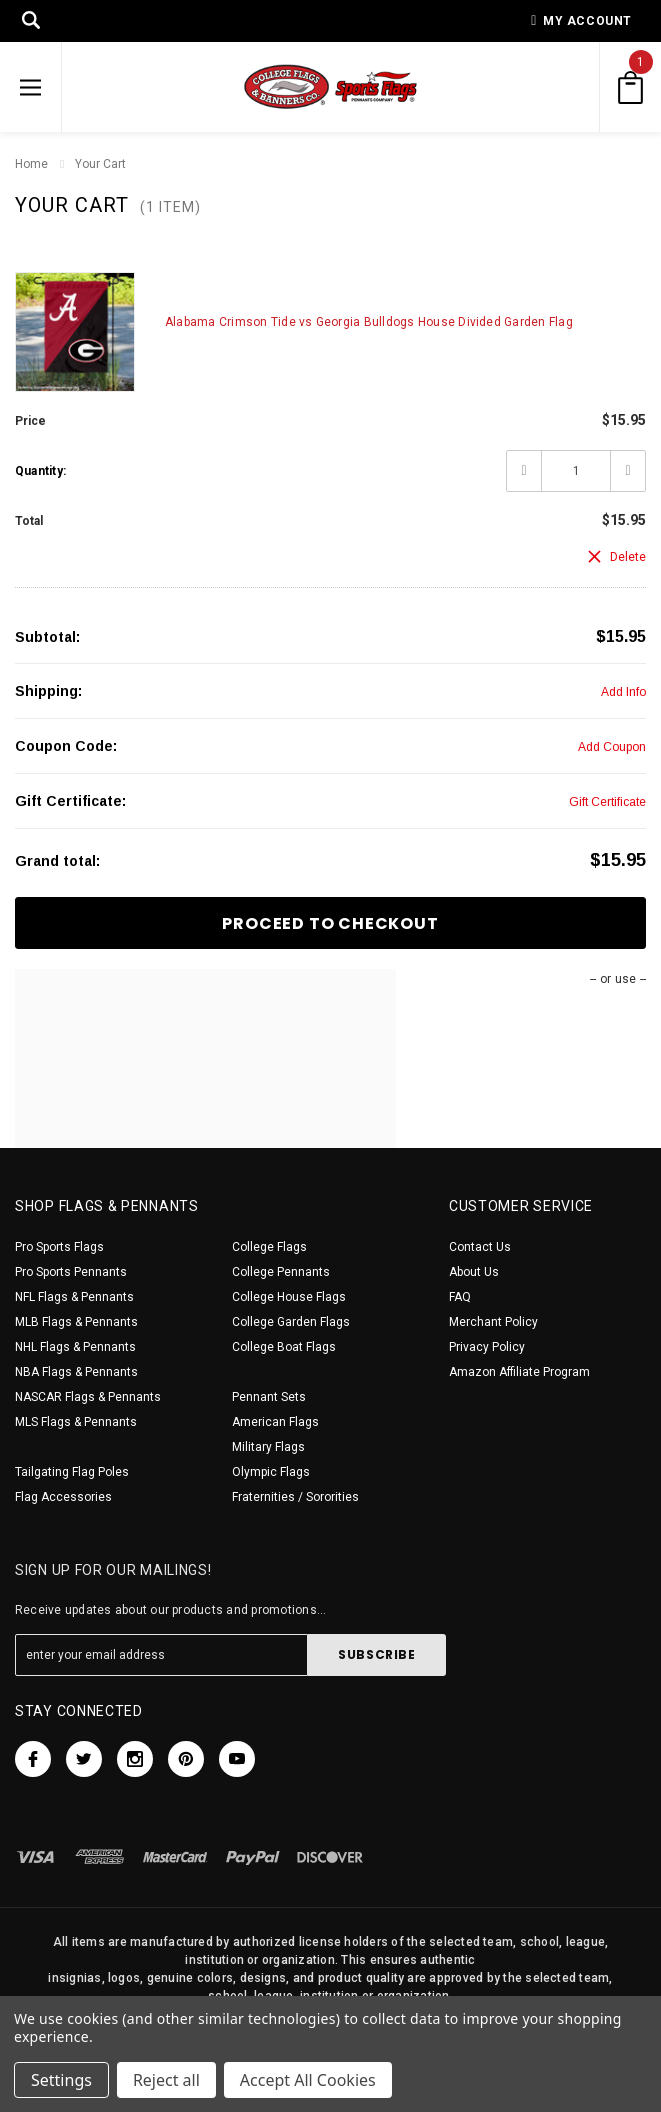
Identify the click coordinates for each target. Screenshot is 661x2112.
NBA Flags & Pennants (76, 1372)
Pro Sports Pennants (71, 1272)
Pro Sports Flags (59, 1247)
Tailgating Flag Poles (72, 1472)
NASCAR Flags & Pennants (88, 1397)
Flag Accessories (63, 1497)
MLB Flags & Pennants (76, 1322)
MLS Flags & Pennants (76, 1422)
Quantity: (40, 471)
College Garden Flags (291, 1322)
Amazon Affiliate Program (519, 1372)
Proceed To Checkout (330, 923)
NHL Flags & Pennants (75, 1347)
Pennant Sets (269, 1397)
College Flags (269, 1247)
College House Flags (289, 1297)
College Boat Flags (284, 1347)
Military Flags (268, 1447)
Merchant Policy (493, 1322)
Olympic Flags (271, 1472)
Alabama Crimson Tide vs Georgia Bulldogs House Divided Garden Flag (369, 322)
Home (31, 164)
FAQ (460, 1297)
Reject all (166, 2080)
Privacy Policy (487, 1347)
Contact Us (480, 1247)
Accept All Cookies (308, 2080)
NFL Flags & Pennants (74, 1297)
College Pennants (281, 1272)
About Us (474, 1272)
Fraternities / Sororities (295, 1497)
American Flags (275, 1422)
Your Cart (100, 164)
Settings (61, 2080)
